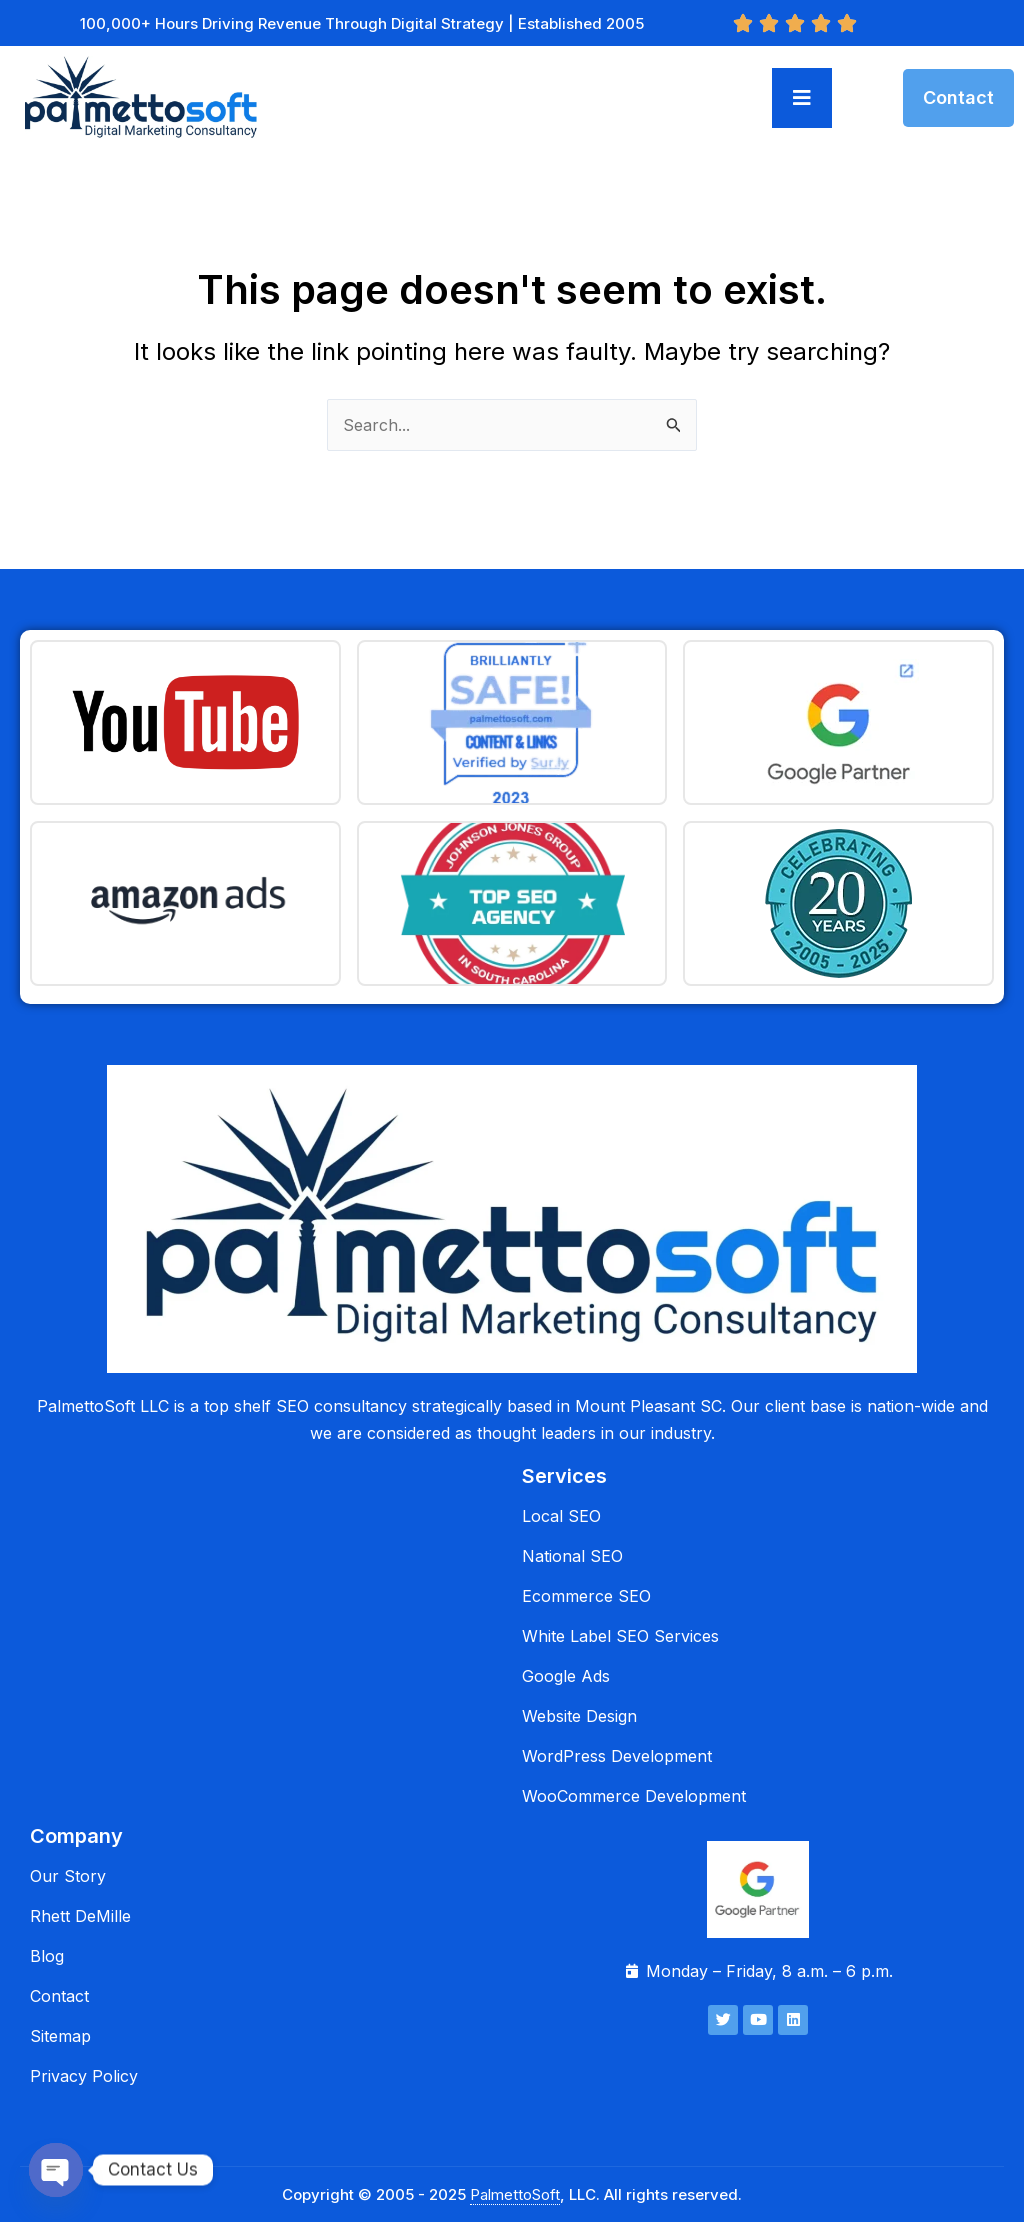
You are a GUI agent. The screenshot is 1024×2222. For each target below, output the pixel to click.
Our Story (68, 1876)
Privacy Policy (84, 2076)
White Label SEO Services (620, 1636)
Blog (47, 1956)
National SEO (572, 1556)
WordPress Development (617, 1756)
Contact (59, 1996)
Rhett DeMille (80, 1916)
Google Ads (566, 1676)
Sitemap (60, 2036)
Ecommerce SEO (586, 1596)
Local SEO (561, 1516)
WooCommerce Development (634, 1796)
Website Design (579, 1716)
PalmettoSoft (515, 2194)
